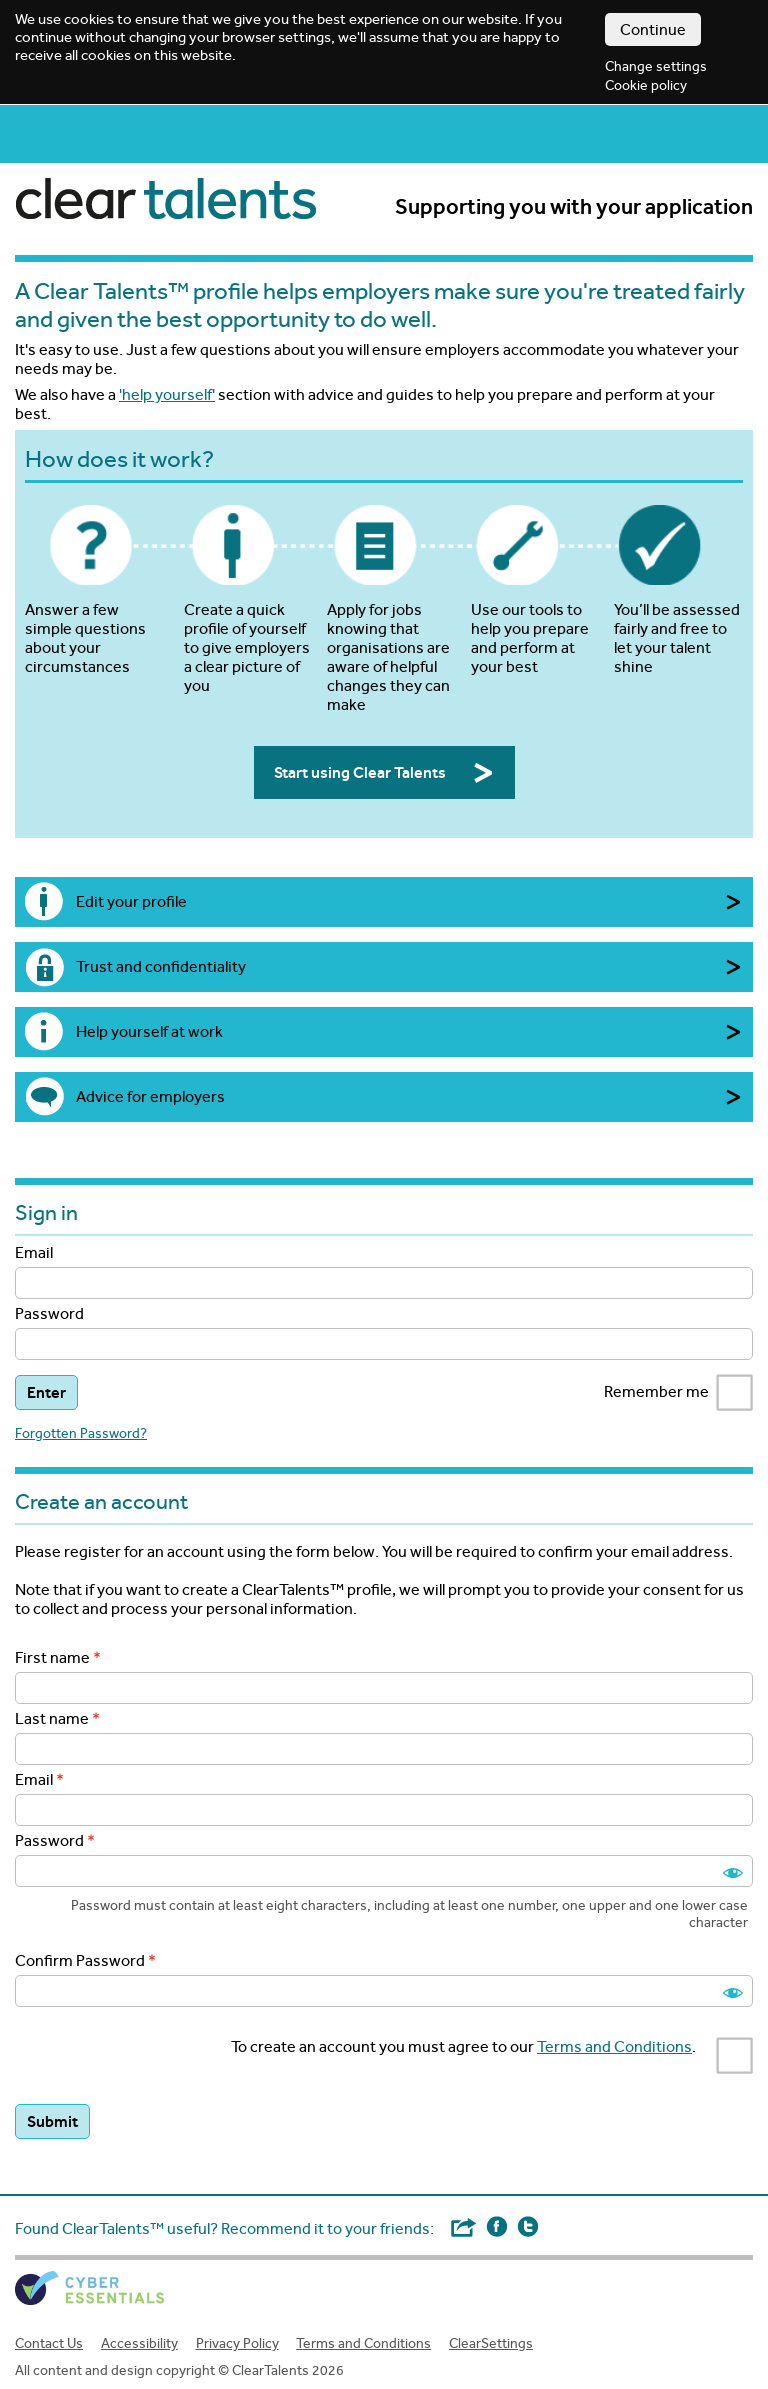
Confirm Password (80, 1960)
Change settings (656, 66)
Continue (653, 29)
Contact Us (49, 2343)
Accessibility (139, 2343)
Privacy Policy (237, 2343)
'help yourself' (167, 394)
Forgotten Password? (81, 1434)
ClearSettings (491, 2343)
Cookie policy (646, 85)
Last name (52, 1718)
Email (34, 1252)
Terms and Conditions (614, 2046)
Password (49, 1313)
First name (52, 1657)
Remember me (678, 1393)
